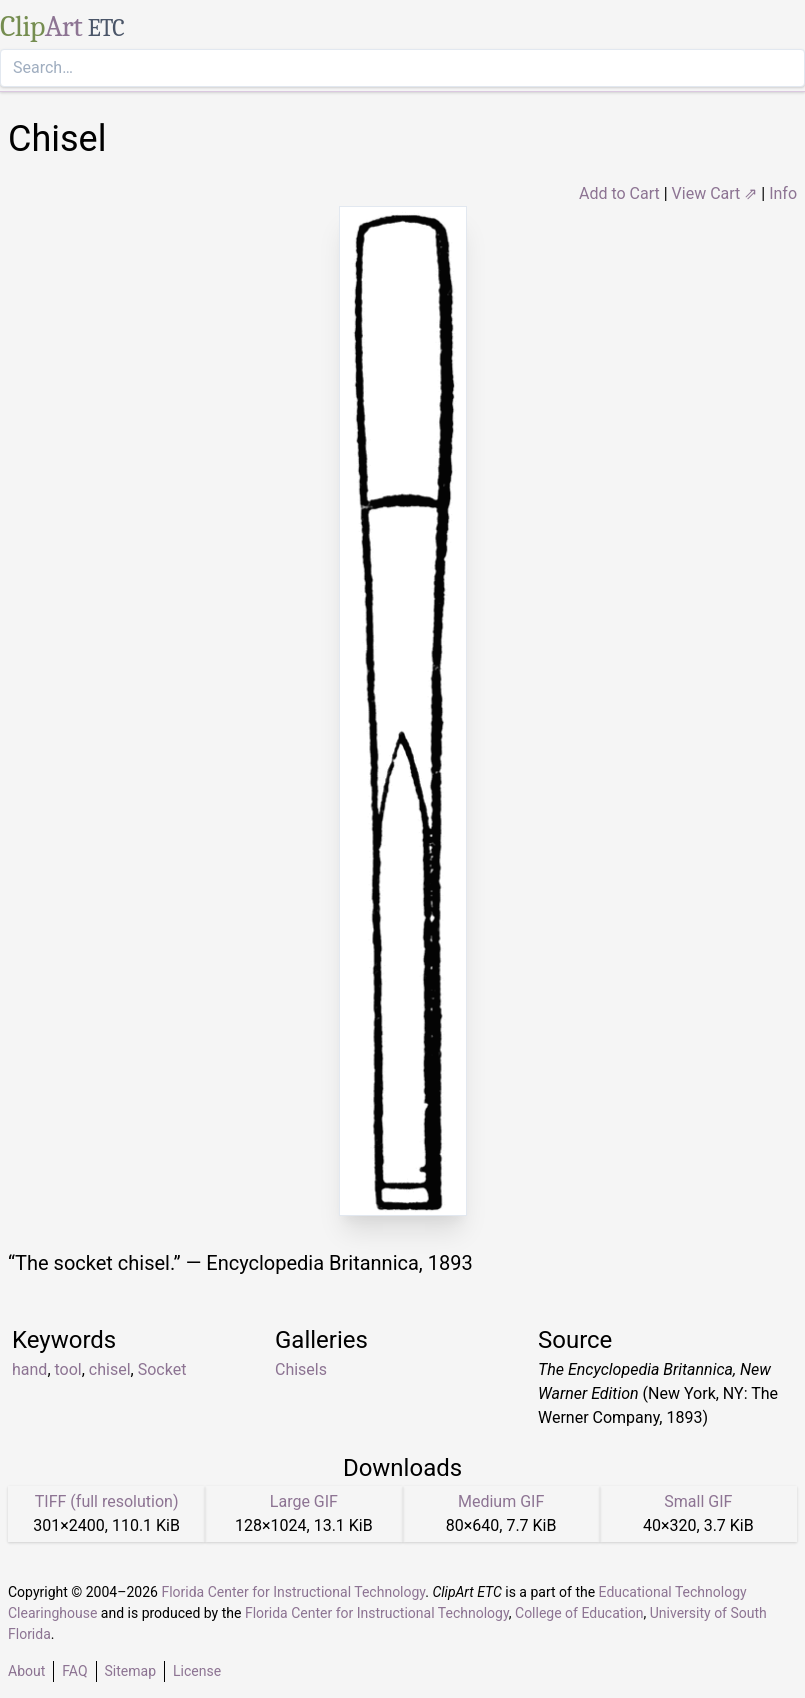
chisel (110, 1369)
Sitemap (130, 1671)
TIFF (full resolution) (107, 1501)
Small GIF (698, 1501)
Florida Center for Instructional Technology (293, 1592)
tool (68, 1369)
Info (783, 193)
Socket (162, 1369)
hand (29, 1369)
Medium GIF (501, 1501)
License (197, 1671)
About (26, 1671)
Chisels (301, 1369)
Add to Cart (619, 193)
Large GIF (304, 1501)
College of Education (579, 1613)
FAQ (74, 1671)
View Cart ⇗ (715, 193)
